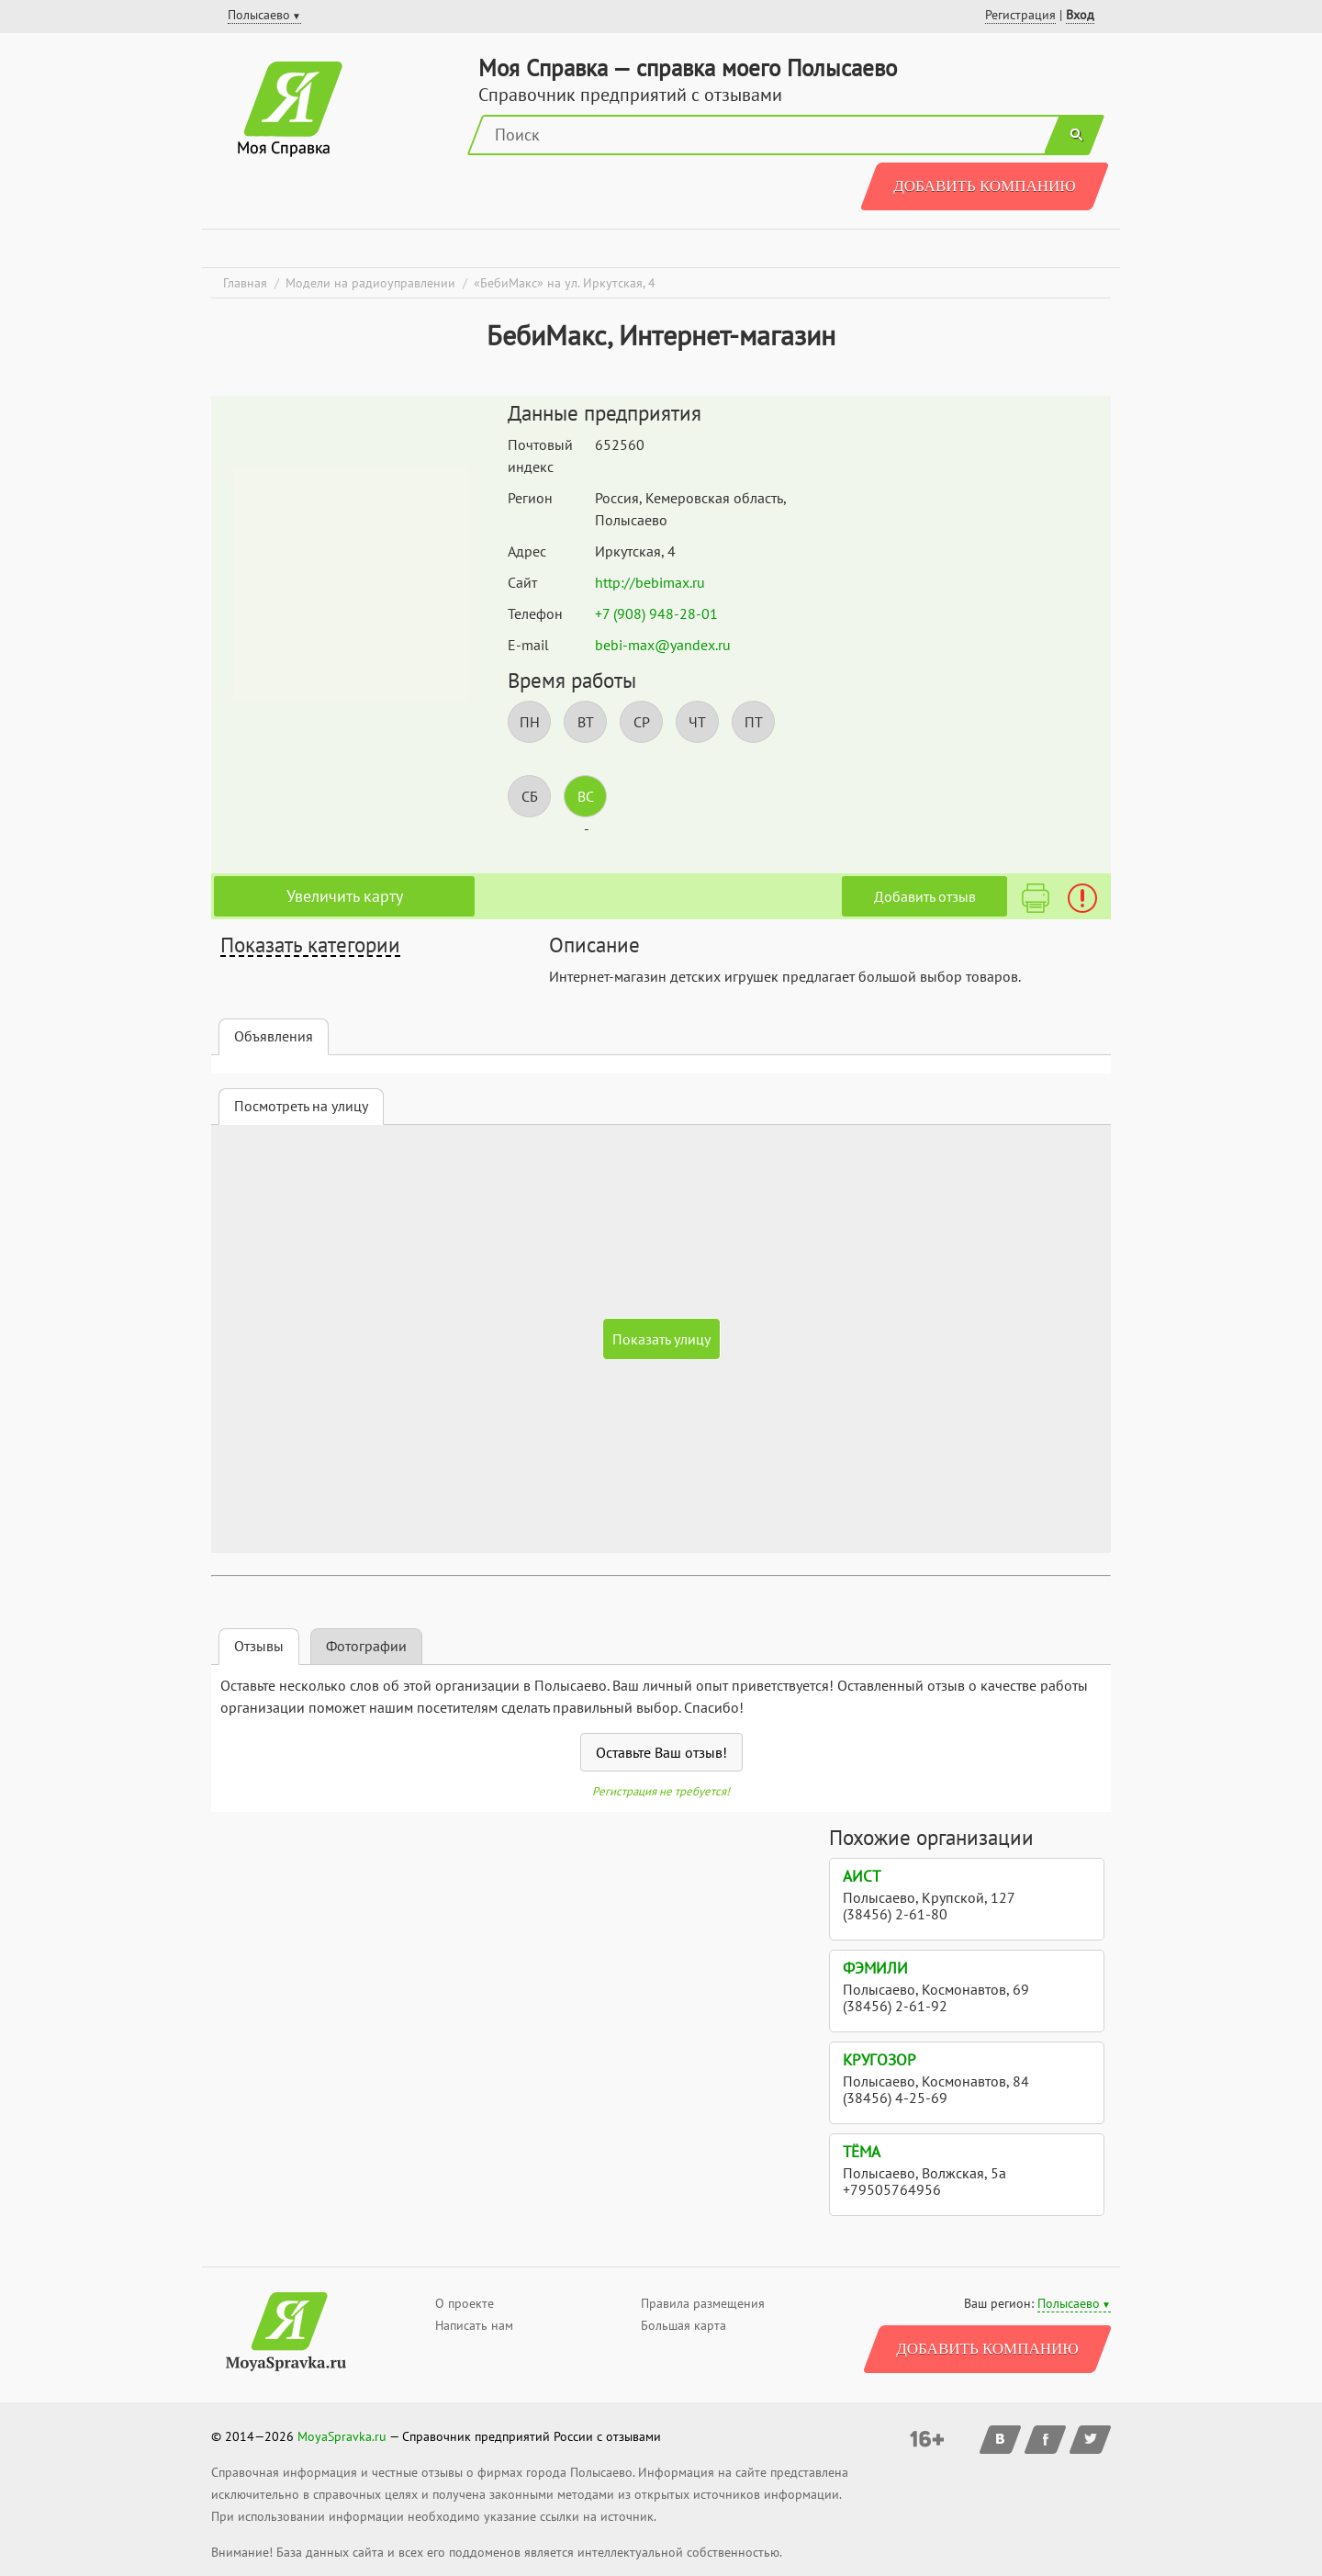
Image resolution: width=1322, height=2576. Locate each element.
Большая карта (683, 2325)
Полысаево (1068, 2303)
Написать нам (474, 2325)
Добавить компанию (984, 186)
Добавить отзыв (925, 896)
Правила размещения (703, 2303)
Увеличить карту (344, 895)
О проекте (464, 2303)
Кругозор (879, 2060)
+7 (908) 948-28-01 (656, 613)
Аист (861, 1876)
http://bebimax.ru (650, 582)
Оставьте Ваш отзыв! (661, 1752)
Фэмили (875, 1968)
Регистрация (1020, 14)
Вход (1080, 14)
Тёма (861, 2152)
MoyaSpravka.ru (342, 2436)
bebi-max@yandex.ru (663, 645)
